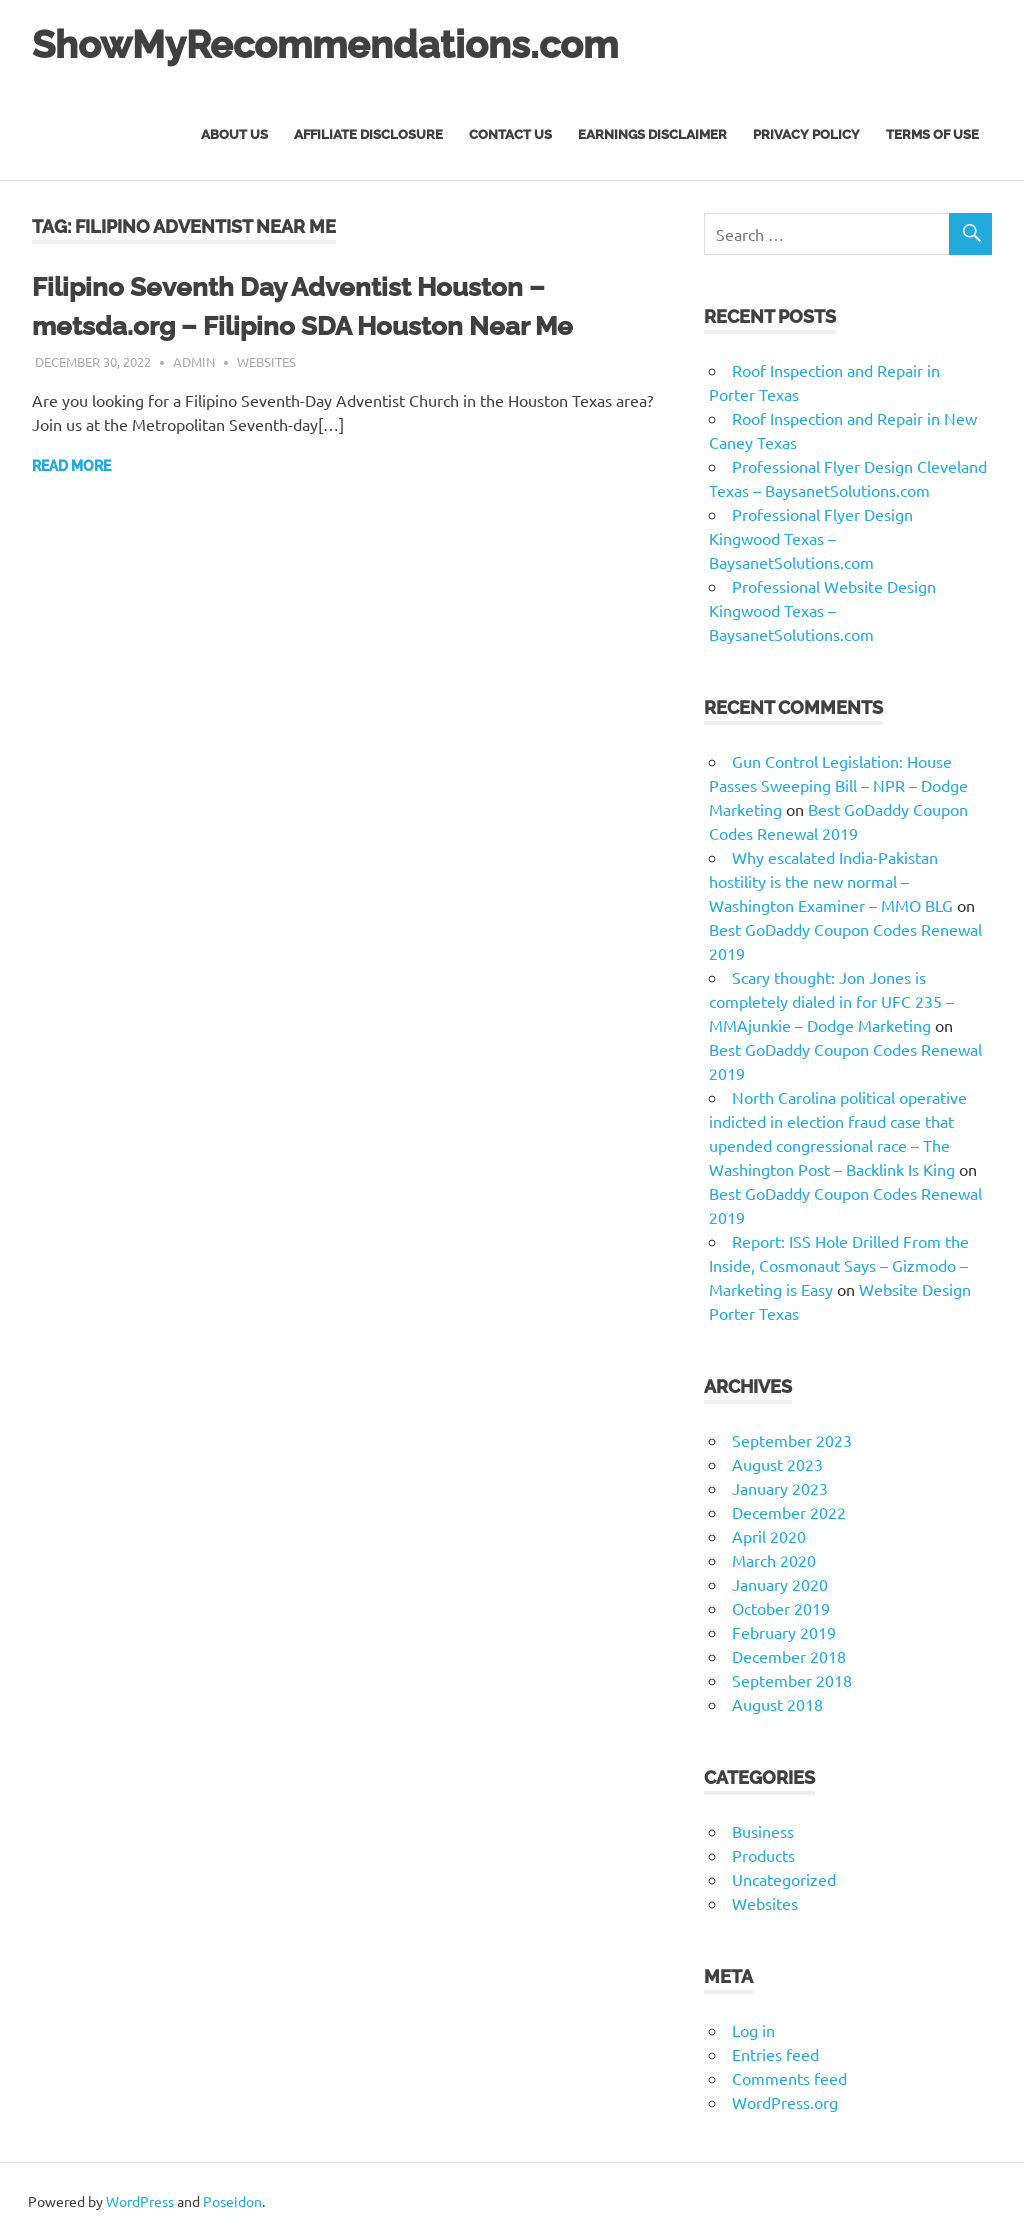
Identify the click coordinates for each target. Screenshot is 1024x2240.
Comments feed (789, 2078)
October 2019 (781, 1608)
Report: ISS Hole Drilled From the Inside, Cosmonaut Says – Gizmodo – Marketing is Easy (839, 1265)
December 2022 (789, 1512)
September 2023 (792, 1440)
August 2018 (777, 1704)
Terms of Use (932, 134)
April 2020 (769, 1536)
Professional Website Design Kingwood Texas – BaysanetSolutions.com (822, 610)
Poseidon (232, 2201)
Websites (266, 361)
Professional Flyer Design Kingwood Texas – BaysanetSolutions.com (811, 538)
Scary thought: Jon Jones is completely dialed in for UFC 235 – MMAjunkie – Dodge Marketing (831, 1001)
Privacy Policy (806, 134)
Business (763, 1831)
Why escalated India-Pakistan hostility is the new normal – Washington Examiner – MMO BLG (831, 881)
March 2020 (774, 1560)
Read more (71, 466)
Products (763, 1855)
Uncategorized (784, 1879)
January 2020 (780, 1584)
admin (194, 361)
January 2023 (780, 1488)
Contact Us (510, 134)
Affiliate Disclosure (368, 134)
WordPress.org (785, 2102)
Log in (753, 2030)
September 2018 (792, 1680)
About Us (234, 134)
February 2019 (784, 1632)
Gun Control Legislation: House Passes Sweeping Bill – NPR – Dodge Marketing (838, 785)
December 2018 (789, 1656)
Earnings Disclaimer (652, 134)
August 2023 (777, 1464)
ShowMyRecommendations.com (325, 44)
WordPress (140, 2201)
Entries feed (775, 2054)
